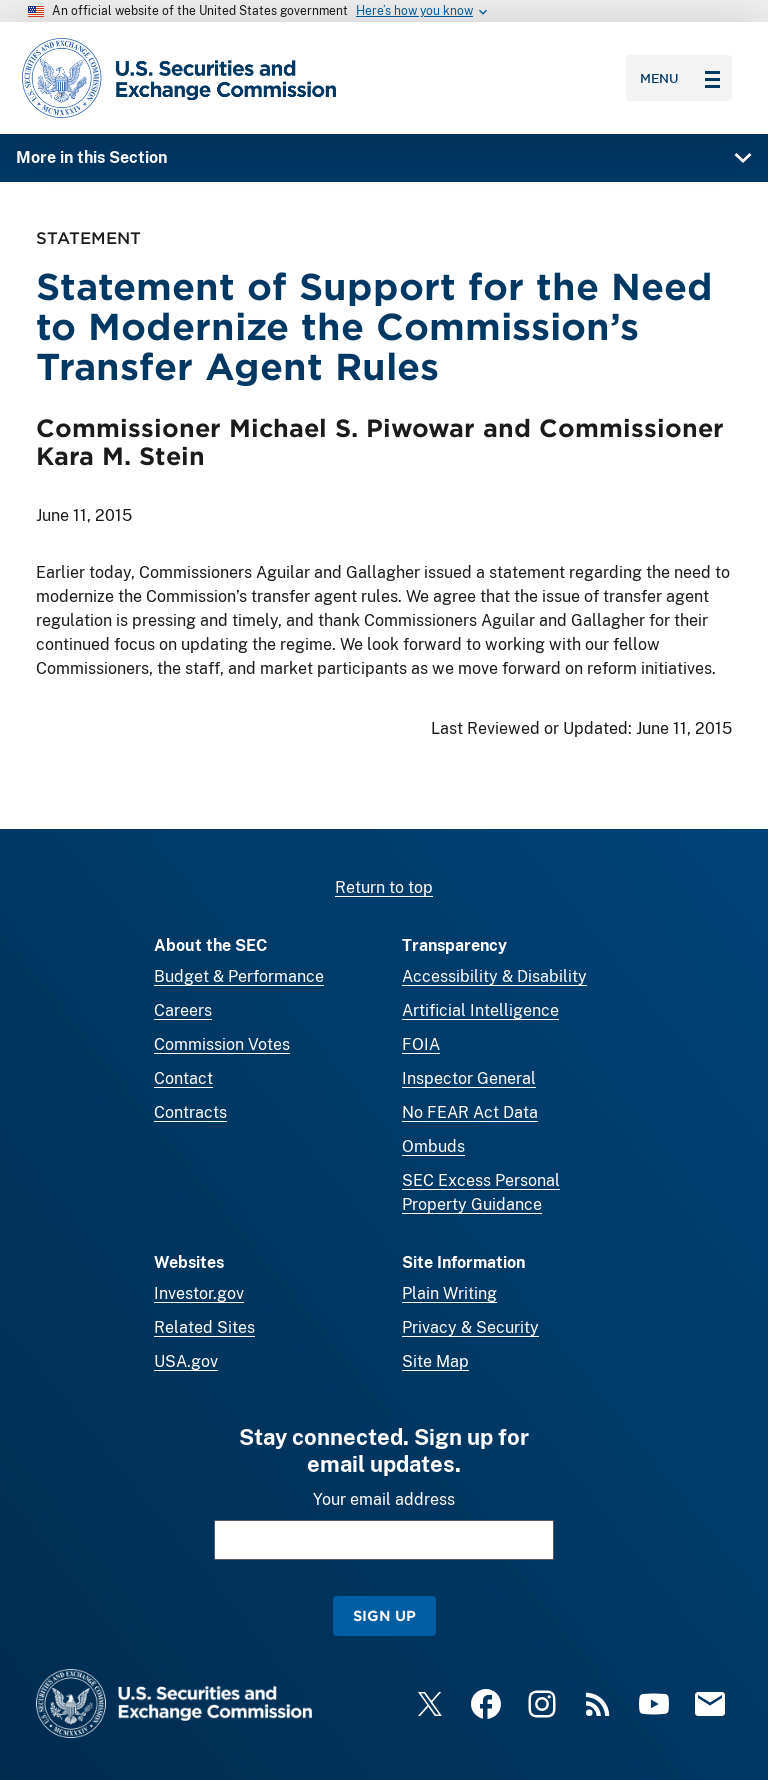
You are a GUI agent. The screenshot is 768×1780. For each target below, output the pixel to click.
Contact (183, 1078)
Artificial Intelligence (480, 1010)
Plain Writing (449, 1293)
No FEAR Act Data (470, 1112)
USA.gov (186, 1361)
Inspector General (469, 1078)
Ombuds (433, 1146)
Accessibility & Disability (494, 976)
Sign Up (384, 1615)
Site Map (435, 1361)
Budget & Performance (239, 976)
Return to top (384, 887)
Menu (680, 78)
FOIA (421, 1044)
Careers (183, 1010)
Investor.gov (199, 1293)
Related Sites (204, 1327)
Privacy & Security (470, 1327)
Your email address (384, 1499)
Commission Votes (222, 1044)
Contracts (190, 1112)
